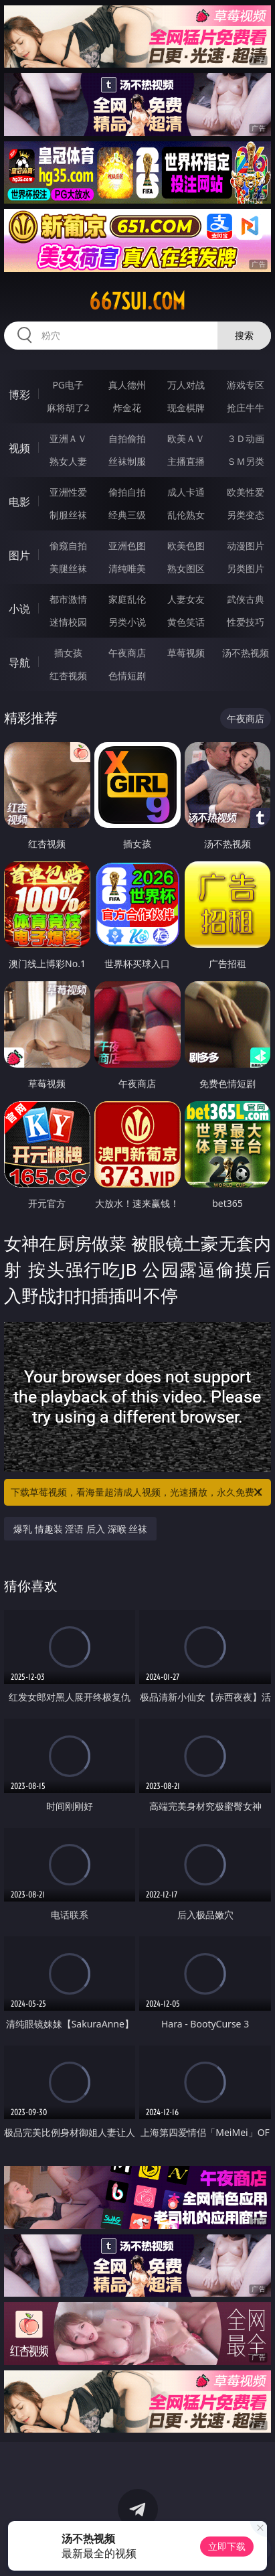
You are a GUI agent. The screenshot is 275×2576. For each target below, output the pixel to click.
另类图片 (245, 568)
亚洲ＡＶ (68, 438)
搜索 (244, 335)
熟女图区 (186, 568)
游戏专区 (245, 384)
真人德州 (127, 384)
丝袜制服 (127, 461)
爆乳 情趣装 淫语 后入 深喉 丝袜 (80, 1528)
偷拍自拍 (127, 492)
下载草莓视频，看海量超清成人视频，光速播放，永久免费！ (137, 1492)
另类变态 (245, 514)
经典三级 (127, 514)
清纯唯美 (127, 568)
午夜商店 (127, 652)
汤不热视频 (245, 652)
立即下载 (227, 2546)
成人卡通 (186, 492)
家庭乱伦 (127, 599)
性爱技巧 (245, 622)
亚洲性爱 (68, 492)
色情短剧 (127, 675)
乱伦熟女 (186, 514)
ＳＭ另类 (245, 461)
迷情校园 (68, 622)
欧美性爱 (245, 492)
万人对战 (186, 384)
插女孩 (68, 652)
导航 (19, 662)
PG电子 (68, 384)
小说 (19, 608)
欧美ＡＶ (186, 438)
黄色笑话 (186, 622)
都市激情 (68, 599)
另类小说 (127, 622)
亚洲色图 (127, 545)
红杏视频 (68, 675)
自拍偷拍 (127, 438)
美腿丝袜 (68, 568)
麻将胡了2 (68, 407)
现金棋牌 (186, 407)
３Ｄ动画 (245, 438)
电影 (19, 501)
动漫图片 (245, 545)
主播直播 (186, 461)
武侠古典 (245, 599)
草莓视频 (186, 652)
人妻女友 (186, 599)
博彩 (19, 394)
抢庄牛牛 (245, 407)
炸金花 (127, 407)
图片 (19, 555)
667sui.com (137, 301)
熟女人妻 (68, 461)
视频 (19, 448)
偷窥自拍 (68, 545)
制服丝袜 (68, 514)
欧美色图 (186, 545)
